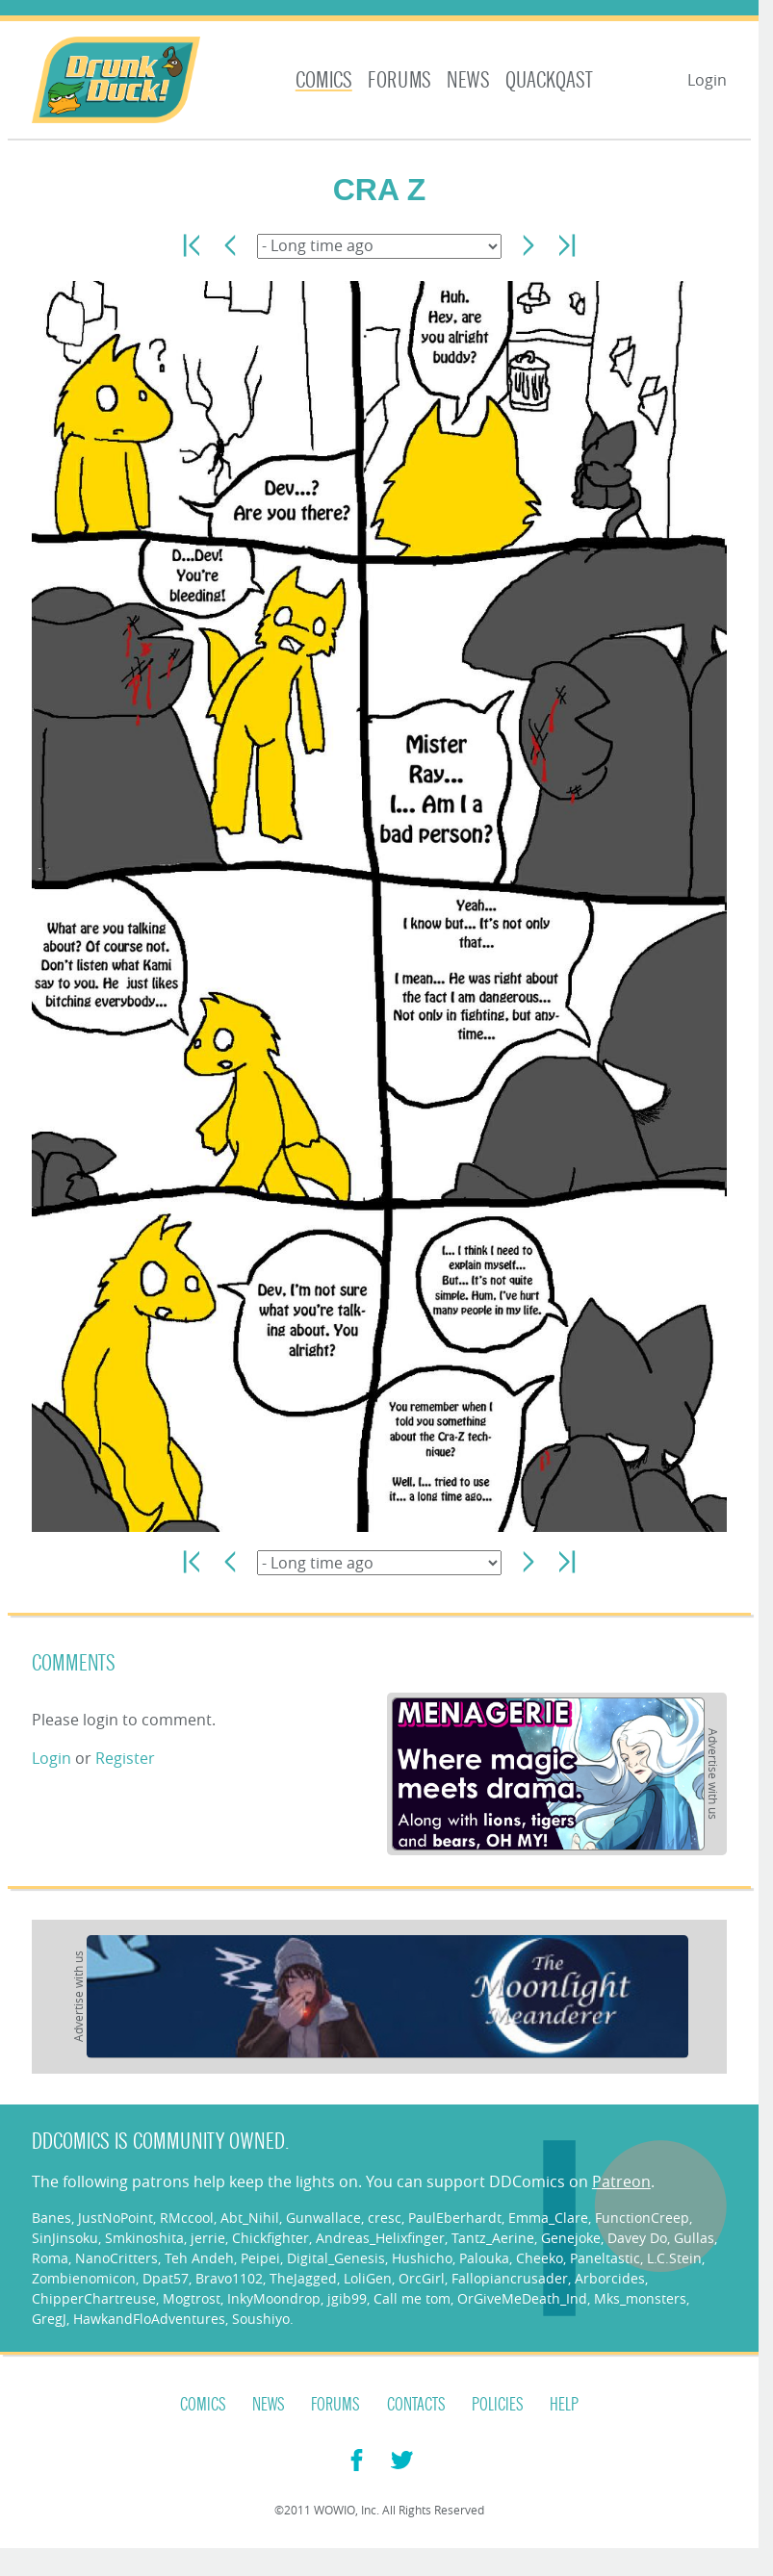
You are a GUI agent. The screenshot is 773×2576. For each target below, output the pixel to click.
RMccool (187, 2217)
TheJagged (303, 2278)
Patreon (621, 2181)
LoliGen (368, 2278)
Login (707, 79)
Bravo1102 (229, 2278)
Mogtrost (191, 2298)
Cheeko (539, 2258)
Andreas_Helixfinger (380, 2238)
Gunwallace (323, 2217)
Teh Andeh (199, 2258)
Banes (51, 2217)
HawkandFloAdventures (149, 2318)
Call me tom (412, 2298)
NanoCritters (116, 2258)
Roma (50, 2258)
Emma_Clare (548, 2217)
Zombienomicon (84, 2278)
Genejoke (571, 2238)
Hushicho (422, 2258)
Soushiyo (261, 2318)
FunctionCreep (642, 2217)
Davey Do (637, 2238)
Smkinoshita (144, 2238)
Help (564, 2404)
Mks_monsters (640, 2298)
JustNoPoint (115, 2217)
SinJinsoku (65, 2238)
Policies (498, 2404)
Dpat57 (165, 2278)
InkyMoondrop (274, 2298)
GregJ (49, 2318)
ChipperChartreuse (94, 2298)
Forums (399, 80)
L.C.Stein (674, 2258)
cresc (384, 2217)
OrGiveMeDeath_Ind (522, 2298)
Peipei (260, 2258)
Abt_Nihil (249, 2217)
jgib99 (347, 2298)
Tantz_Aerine (492, 2238)
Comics (324, 80)
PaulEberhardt (455, 2217)
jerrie (208, 2238)
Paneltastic (605, 2258)
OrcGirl (422, 2278)
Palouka (484, 2258)
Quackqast (549, 80)
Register (125, 1758)
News (468, 80)
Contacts (416, 2404)
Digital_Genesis (336, 2258)
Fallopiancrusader (509, 2278)
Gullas (694, 2238)
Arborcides (610, 2278)
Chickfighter (270, 2238)
